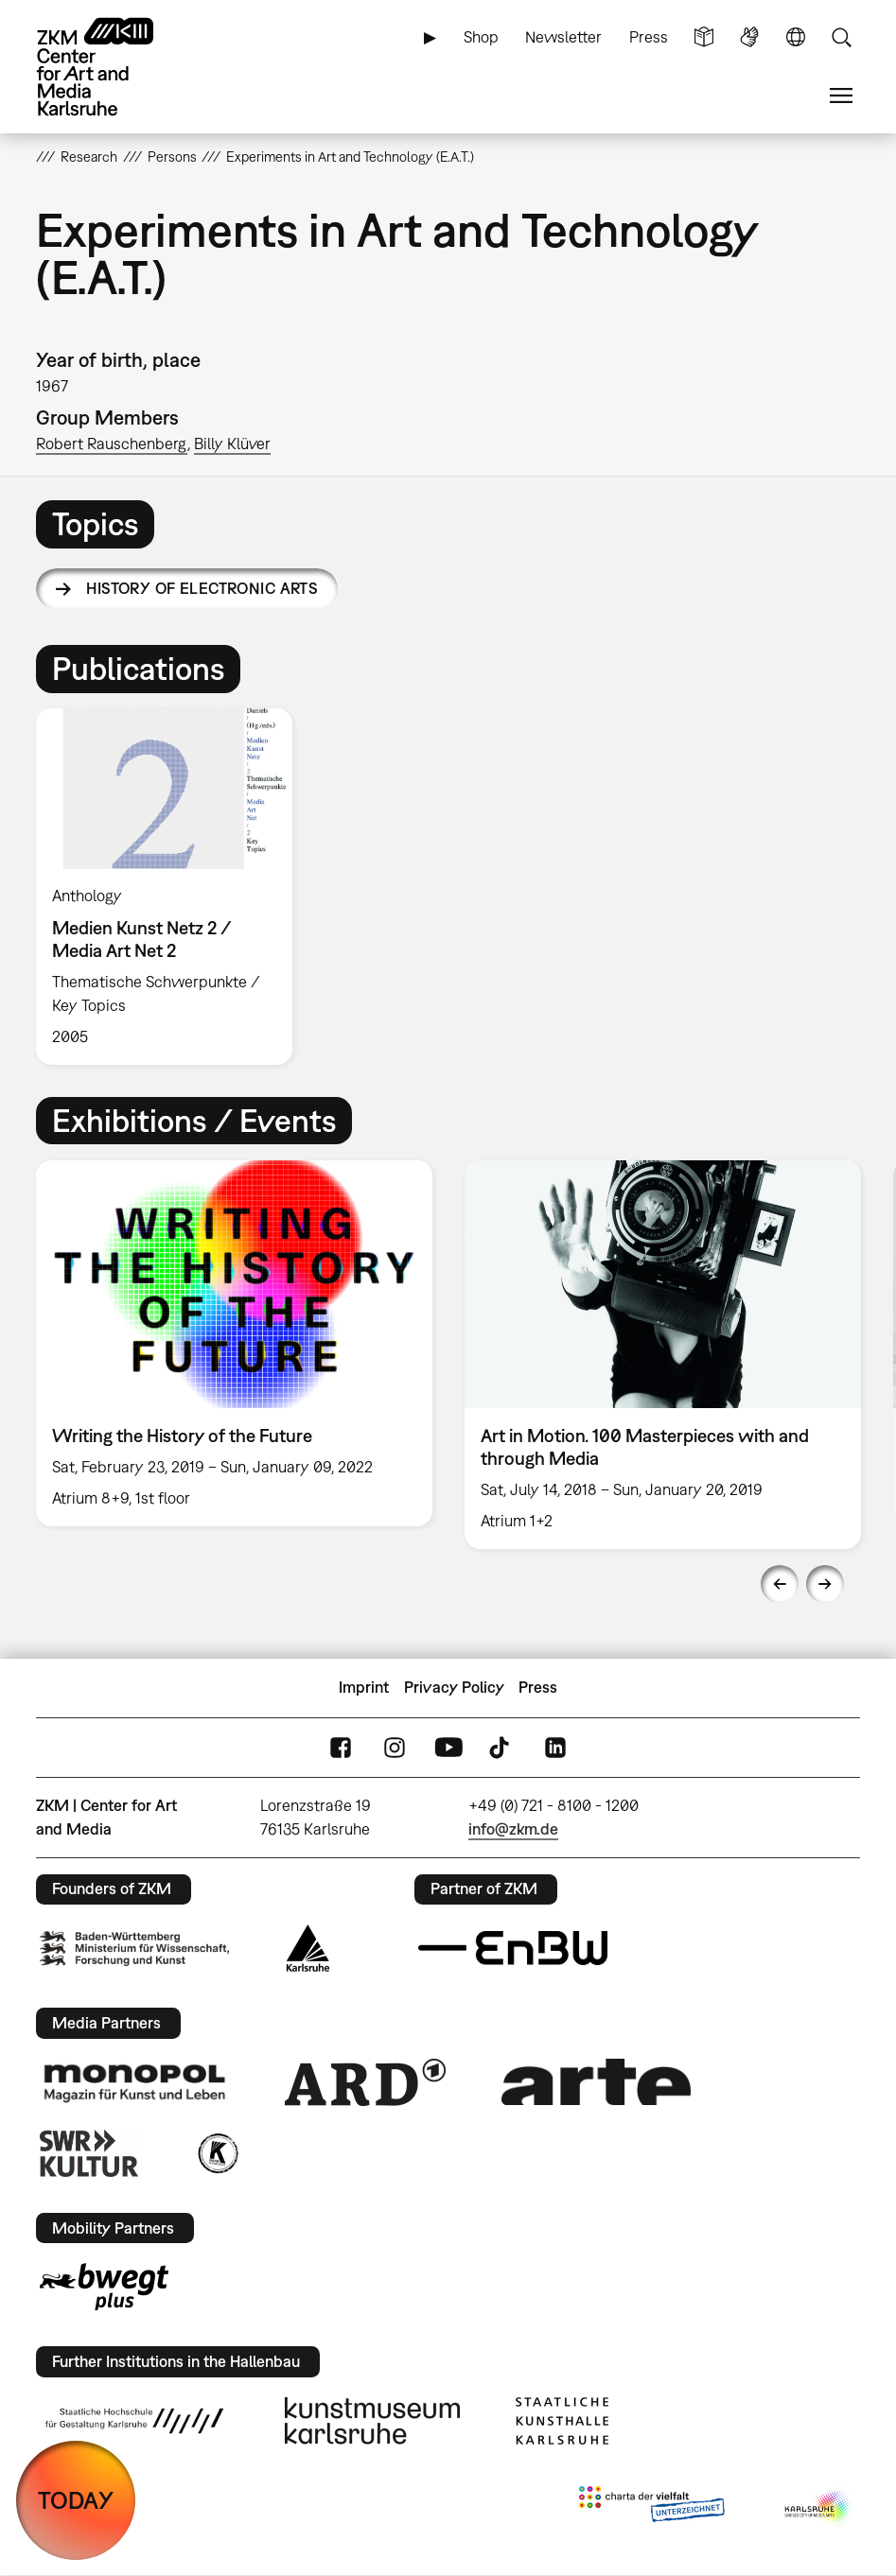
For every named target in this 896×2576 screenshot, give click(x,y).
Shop (481, 36)
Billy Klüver (232, 443)
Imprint (364, 1687)
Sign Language (749, 37)
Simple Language (704, 37)
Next (825, 1584)
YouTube (448, 1747)
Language (796, 37)
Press (648, 36)
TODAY (76, 2500)
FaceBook (341, 1747)
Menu (841, 96)
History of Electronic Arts (202, 588)
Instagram (394, 1747)
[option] (172, 886)
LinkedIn (555, 1747)
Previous (780, 1584)
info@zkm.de (513, 1828)
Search (841, 37)
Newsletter (563, 36)
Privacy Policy (454, 1687)
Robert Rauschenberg (111, 443)
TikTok (501, 1747)
